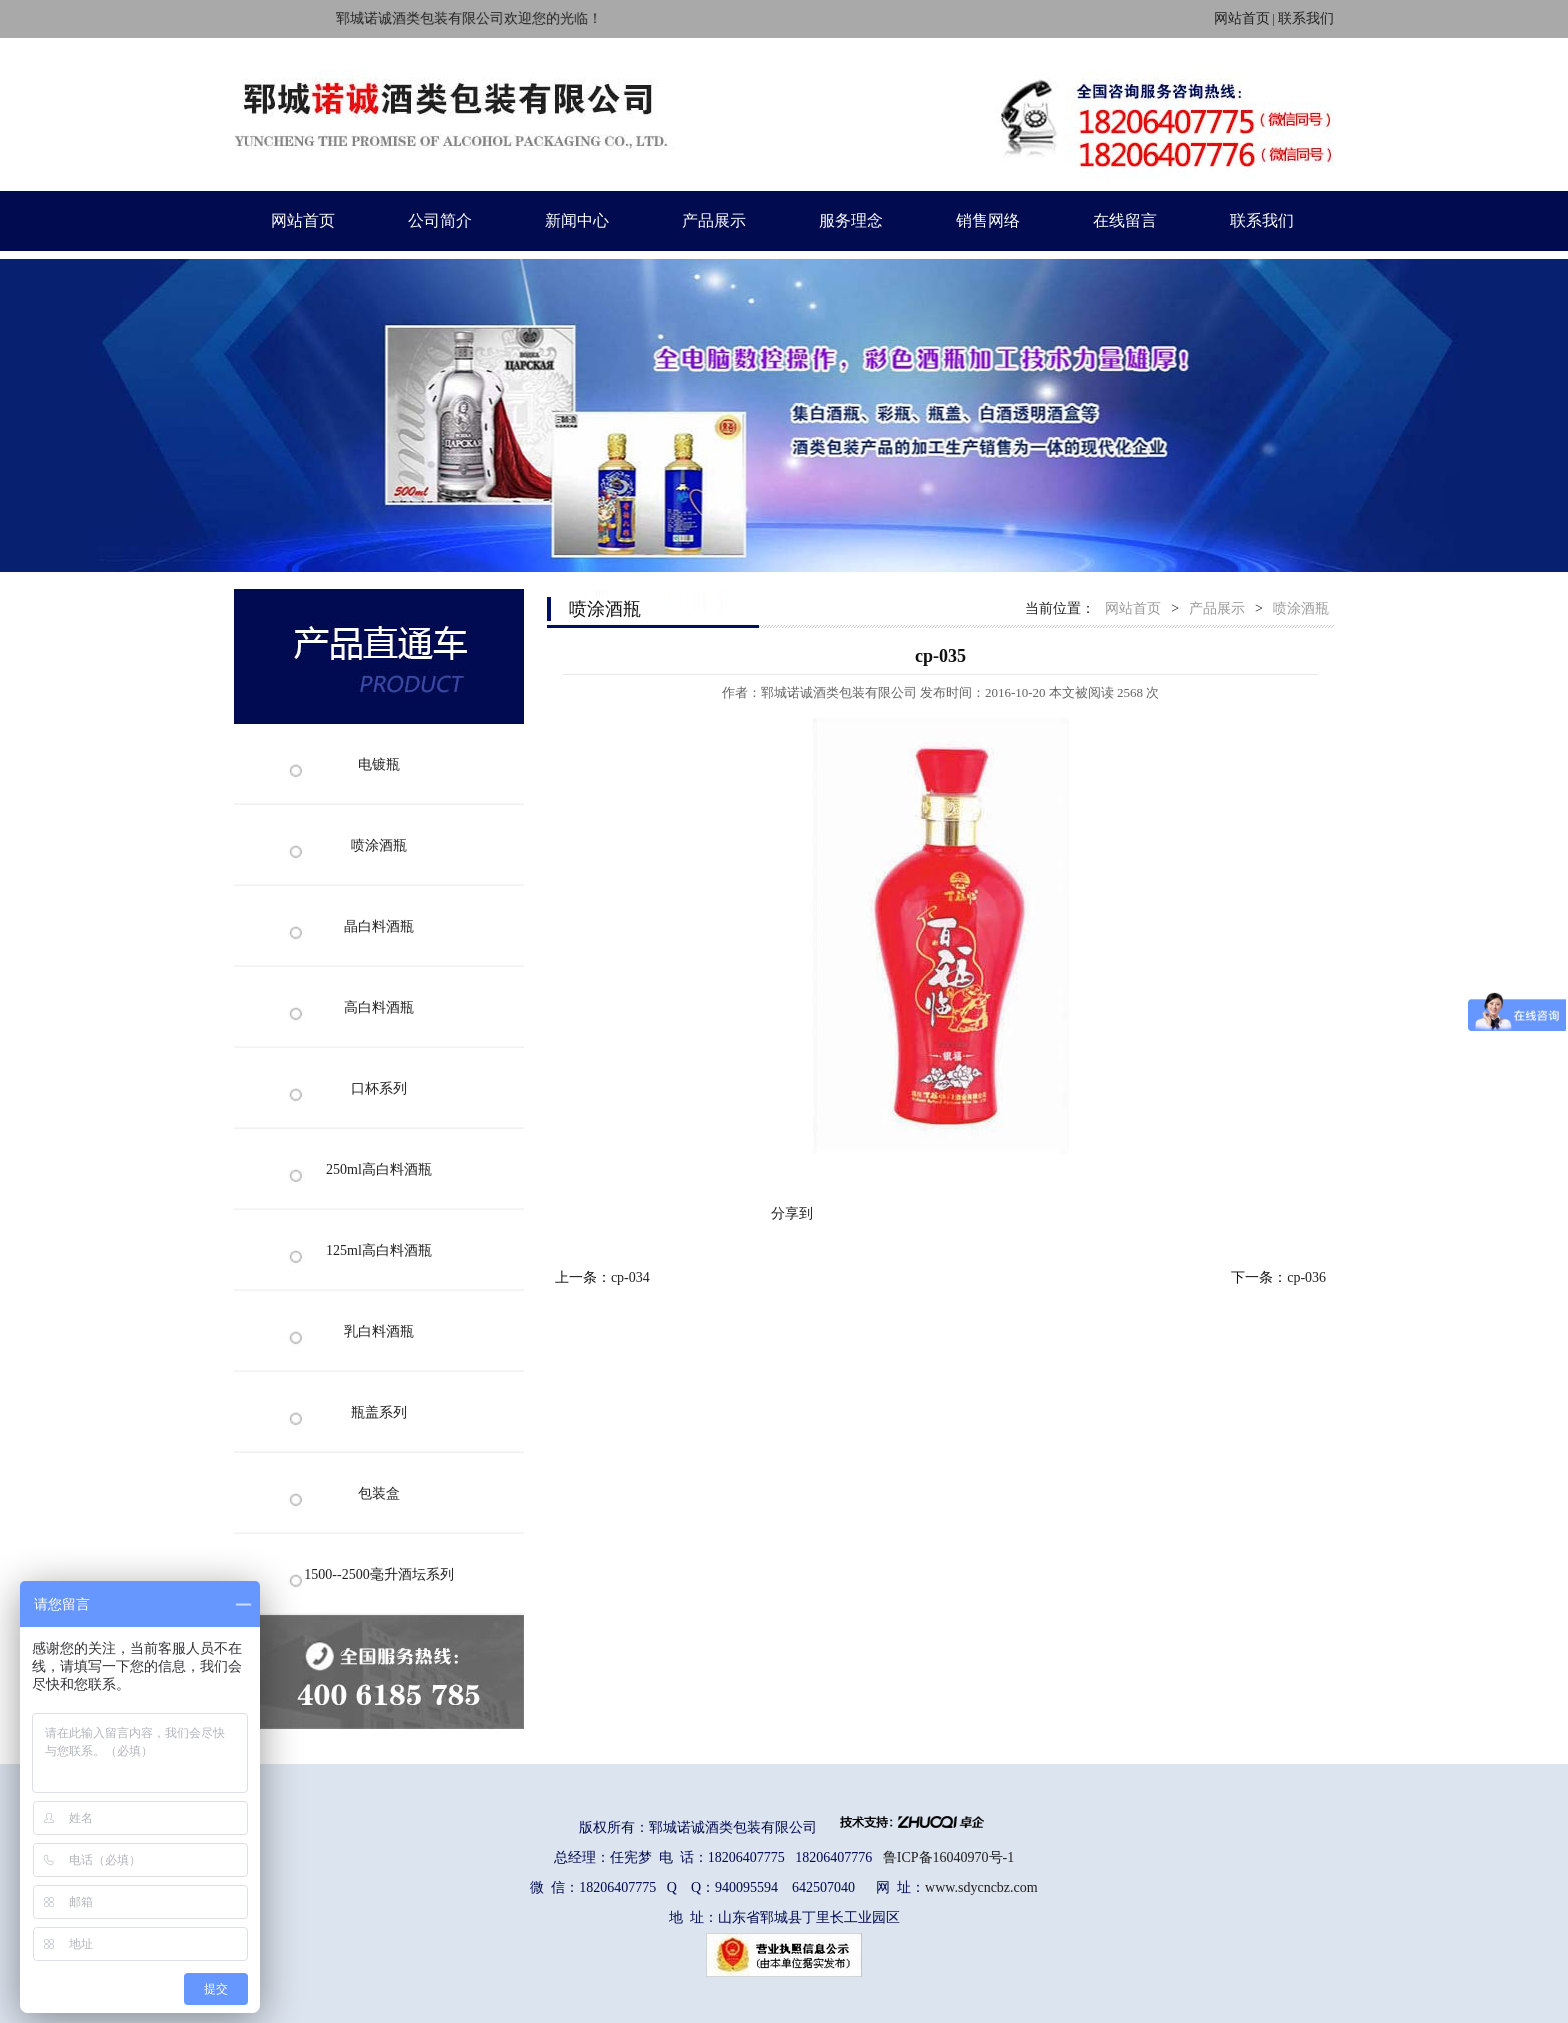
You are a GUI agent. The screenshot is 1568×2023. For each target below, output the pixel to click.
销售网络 (988, 220)
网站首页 (1242, 18)
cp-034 (630, 1277)
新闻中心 (577, 220)
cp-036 (1306, 1277)
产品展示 (714, 220)
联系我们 (1306, 18)
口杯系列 (379, 1088)
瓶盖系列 (379, 1412)
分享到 (792, 1213)
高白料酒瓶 (379, 1007)
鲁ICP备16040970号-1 (948, 1857)
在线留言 (1125, 220)
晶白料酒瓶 (379, 926)
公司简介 (440, 220)
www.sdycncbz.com (981, 1887)
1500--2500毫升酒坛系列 (378, 1574)
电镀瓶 (379, 764)
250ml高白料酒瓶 (379, 1169)
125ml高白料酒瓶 (379, 1250)
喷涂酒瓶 (379, 845)
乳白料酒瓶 (379, 1331)
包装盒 (379, 1493)
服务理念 (851, 220)
